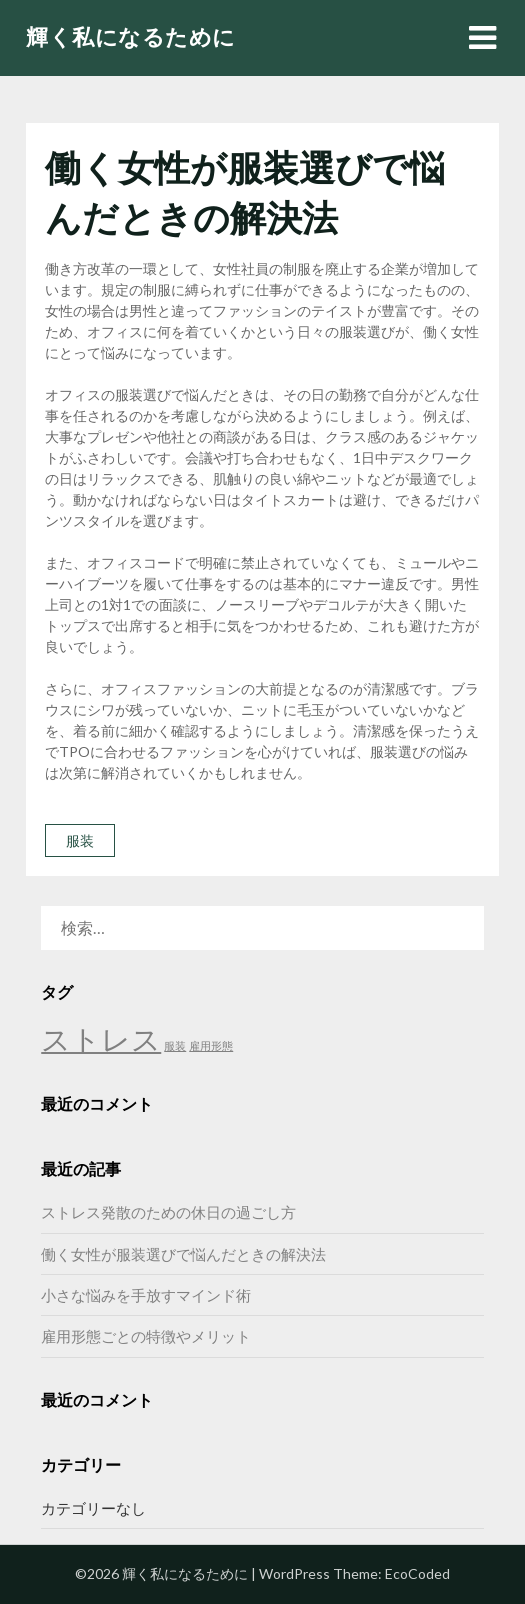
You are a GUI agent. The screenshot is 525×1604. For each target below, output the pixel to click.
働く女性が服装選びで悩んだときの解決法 (183, 1254)
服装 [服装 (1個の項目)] (175, 1045)
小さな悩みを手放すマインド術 (146, 1295)
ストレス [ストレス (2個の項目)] (101, 1038)
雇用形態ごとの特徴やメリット (146, 1336)
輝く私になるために (131, 36)
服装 (80, 840)
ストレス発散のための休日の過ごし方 (168, 1212)
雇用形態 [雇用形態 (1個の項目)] (211, 1045)
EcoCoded (417, 1573)
